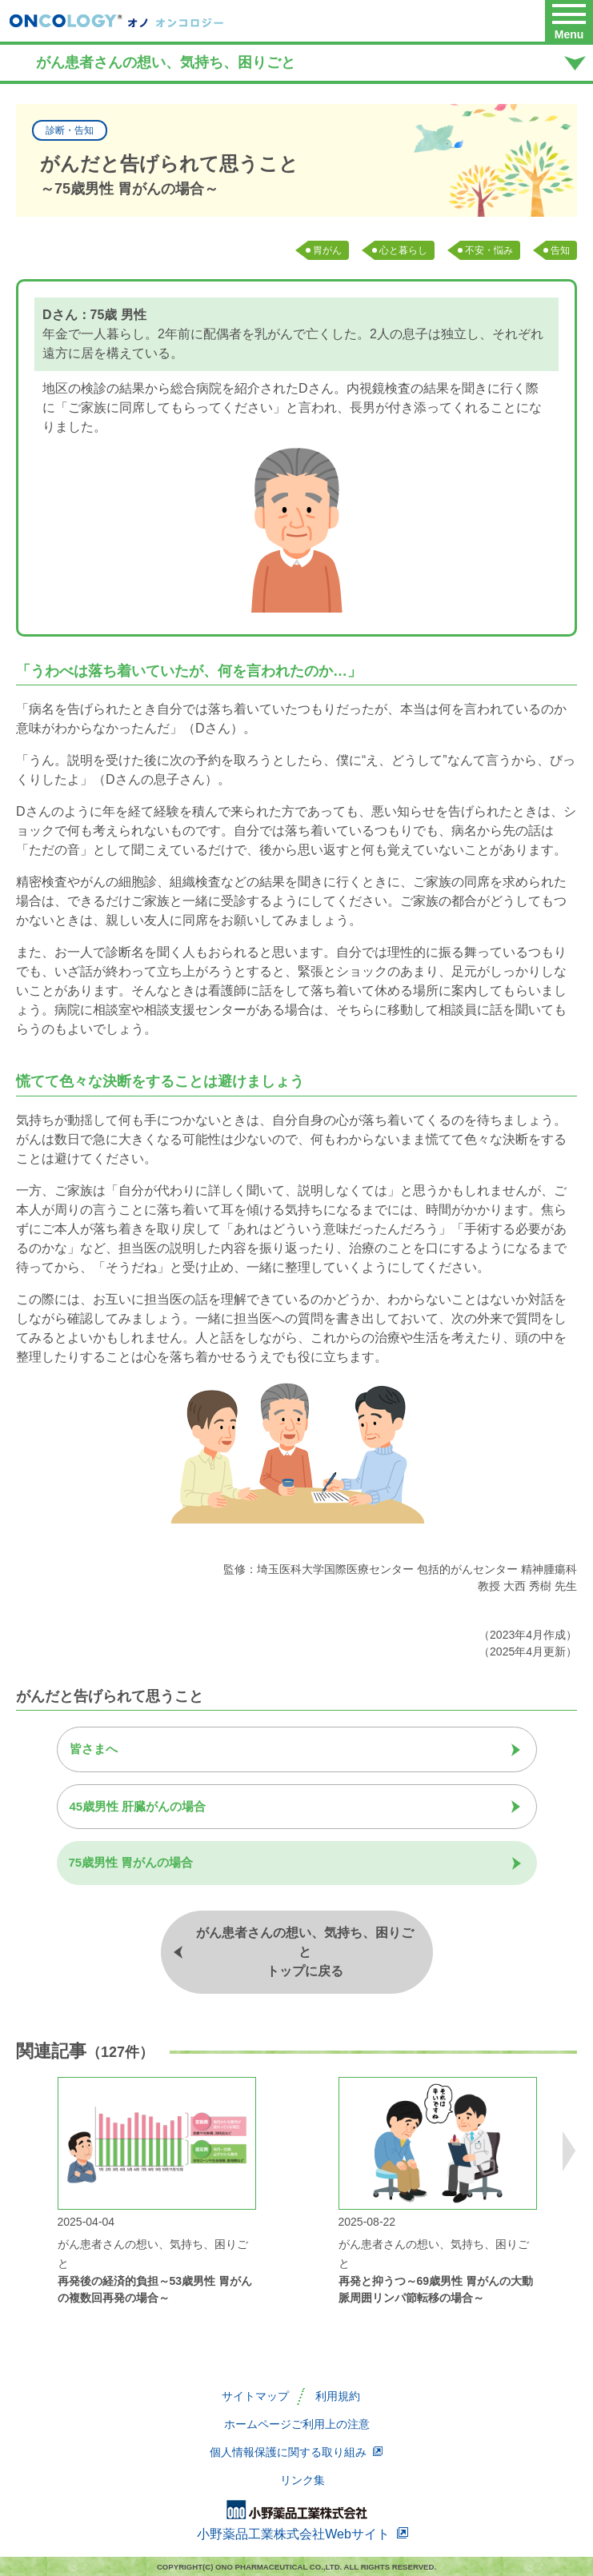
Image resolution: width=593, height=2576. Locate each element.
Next (569, 2151)
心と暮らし (403, 250)
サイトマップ (255, 2396)
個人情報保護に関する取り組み (296, 2452)
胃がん (327, 250)
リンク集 (302, 2480)
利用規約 (337, 2396)
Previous (24, 2151)
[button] (569, 21)
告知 (560, 250)
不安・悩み (489, 250)
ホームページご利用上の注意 (297, 2424)
